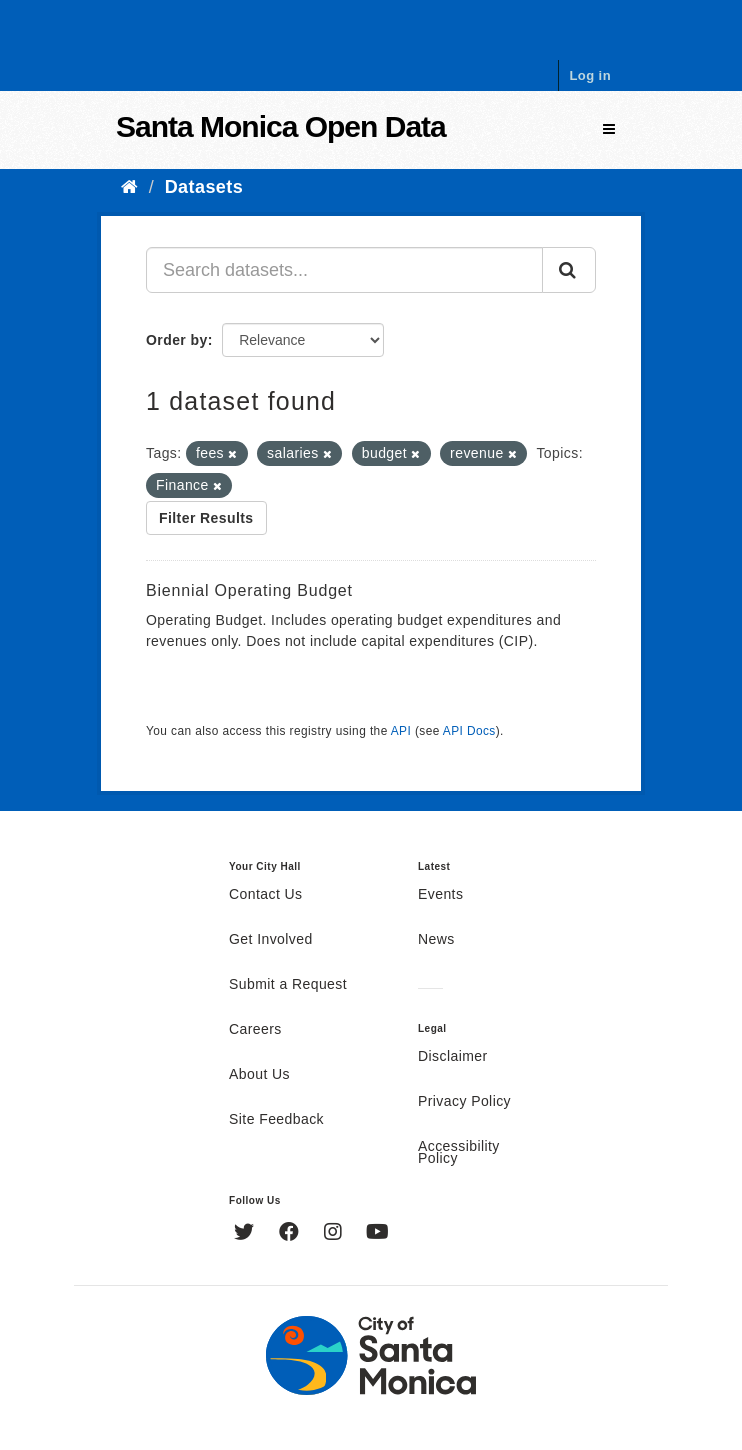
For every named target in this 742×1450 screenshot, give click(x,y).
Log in (590, 75)
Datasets (204, 187)
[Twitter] (246, 1234)
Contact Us (265, 895)
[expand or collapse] (609, 129)
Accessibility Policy (459, 1153)
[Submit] (569, 270)
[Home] (129, 187)
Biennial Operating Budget (249, 590)
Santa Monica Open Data (281, 126)
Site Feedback (276, 1120)
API (401, 731)
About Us (259, 1075)
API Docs (469, 731)
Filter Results (206, 518)
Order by (177, 340)
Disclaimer (453, 1057)
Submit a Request (288, 985)
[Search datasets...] (344, 270)
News (436, 940)
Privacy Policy (464, 1102)
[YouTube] (377, 1234)
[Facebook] (291, 1234)
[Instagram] (335, 1234)
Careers (255, 1030)
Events (440, 895)
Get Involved (271, 940)
